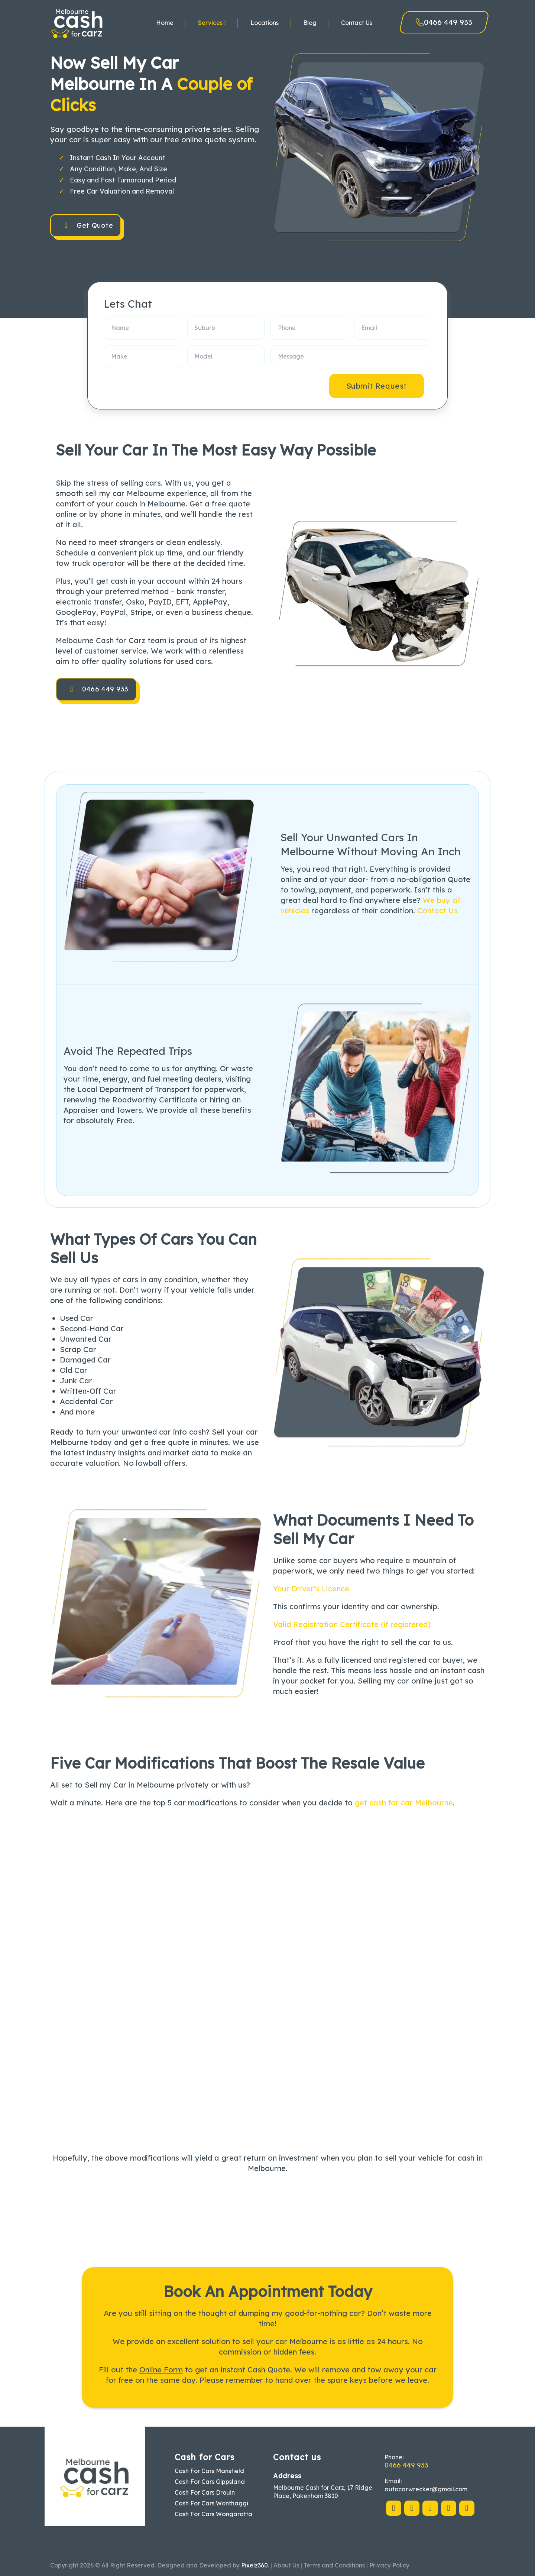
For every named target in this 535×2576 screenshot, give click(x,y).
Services (212, 22)
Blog (310, 23)
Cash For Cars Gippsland (210, 2481)
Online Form (161, 2369)
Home (165, 23)
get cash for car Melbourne (404, 1802)
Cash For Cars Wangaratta (213, 2514)
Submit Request (376, 386)
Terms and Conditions (334, 2565)
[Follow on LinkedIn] (448, 2508)
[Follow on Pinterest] (430, 2508)
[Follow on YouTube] (466, 2508)
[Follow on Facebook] (393, 2508)
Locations (264, 23)
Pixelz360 (254, 2565)
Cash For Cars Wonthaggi (211, 2503)
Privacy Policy (389, 2565)
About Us (286, 2565)
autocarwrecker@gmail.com (426, 2489)
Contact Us (356, 23)
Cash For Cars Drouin (205, 2492)
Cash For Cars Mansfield (209, 2471)
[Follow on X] (411, 2508)
